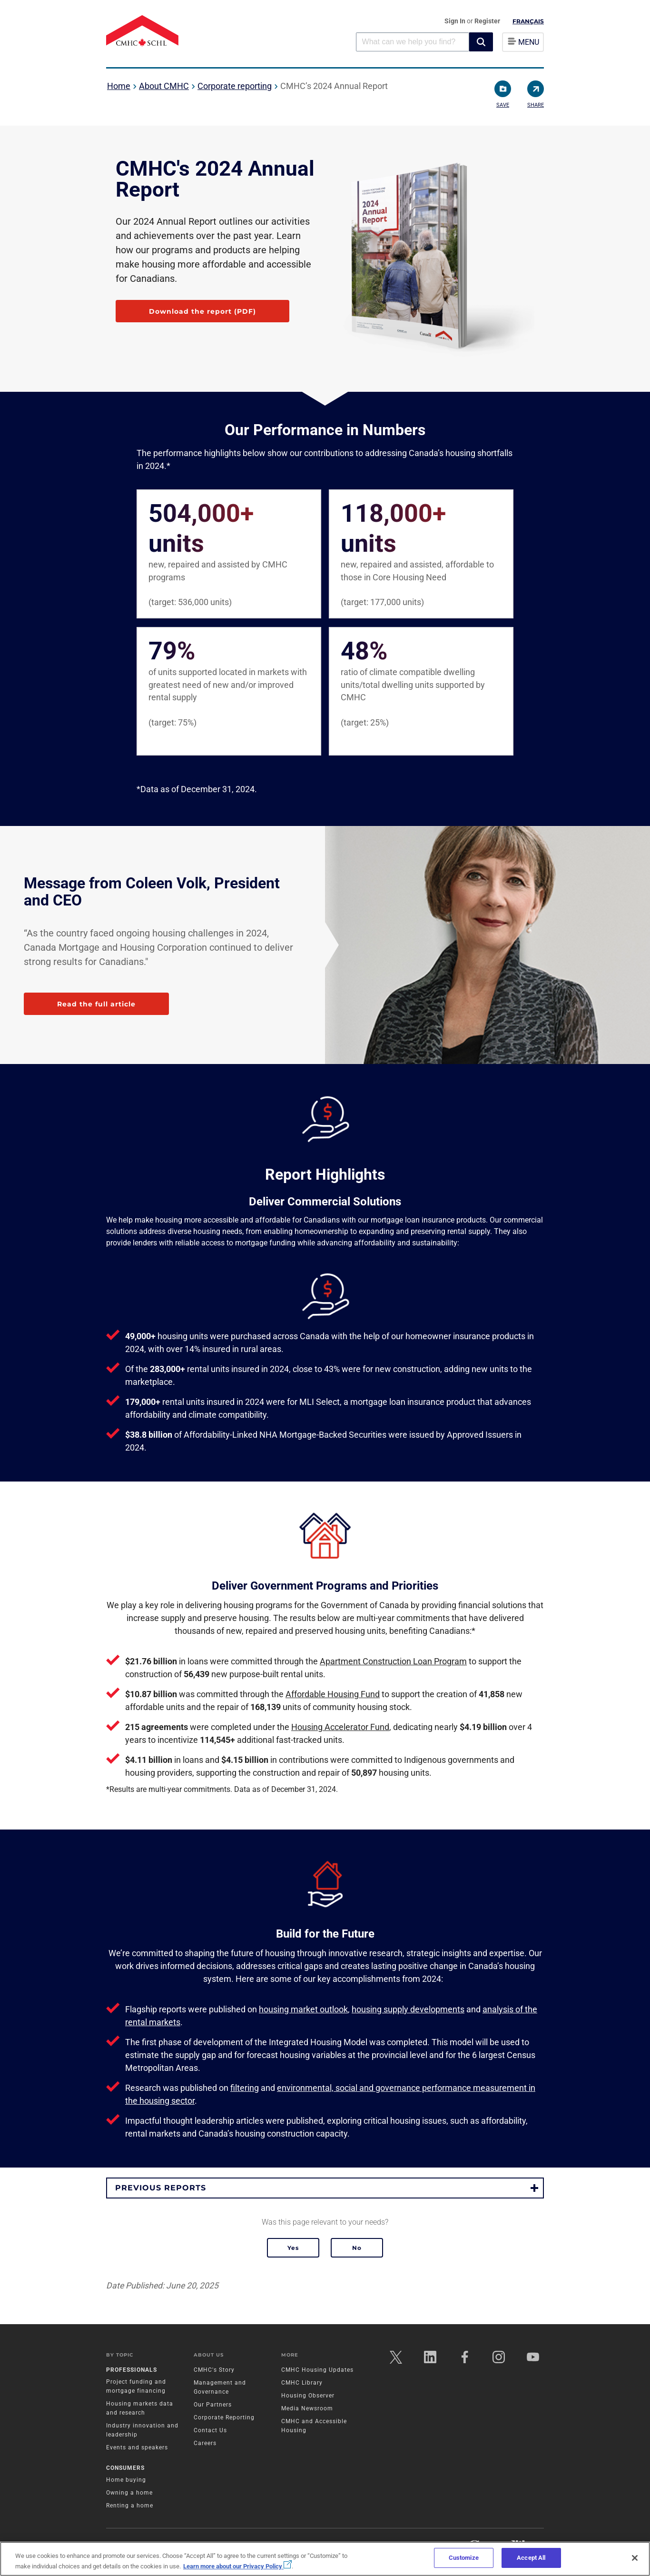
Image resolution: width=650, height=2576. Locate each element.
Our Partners (213, 2404)
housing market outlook (303, 2009)
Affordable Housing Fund (333, 1694)
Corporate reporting (234, 86)
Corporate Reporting (224, 2417)
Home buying (126, 2480)
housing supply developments (408, 2009)
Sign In (455, 21)
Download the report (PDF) (202, 311)
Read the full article (96, 1004)
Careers (205, 2443)
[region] (325, 2559)
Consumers (125, 2468)
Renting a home (129, 2505)
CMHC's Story (214, 2370)
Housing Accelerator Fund (340, 1727)
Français (528, 21)
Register (487, 21)
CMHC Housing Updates (317, 2370)
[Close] (634, 2557)
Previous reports (160, 2187)
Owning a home (129, 2492)
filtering (244, 2088)
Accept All (531, 2557)
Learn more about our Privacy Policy (237, 2566)
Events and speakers (137, 2447)
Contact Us (210, 2430)
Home (118, 86)
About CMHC (164, 86)
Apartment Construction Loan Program (393, 1661)
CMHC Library (302, 2382)
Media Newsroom (307, 2408)
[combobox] (412, 41)
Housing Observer (308, 2395)
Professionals (131, 2370)
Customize (464, 2557)
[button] (481, 41)
